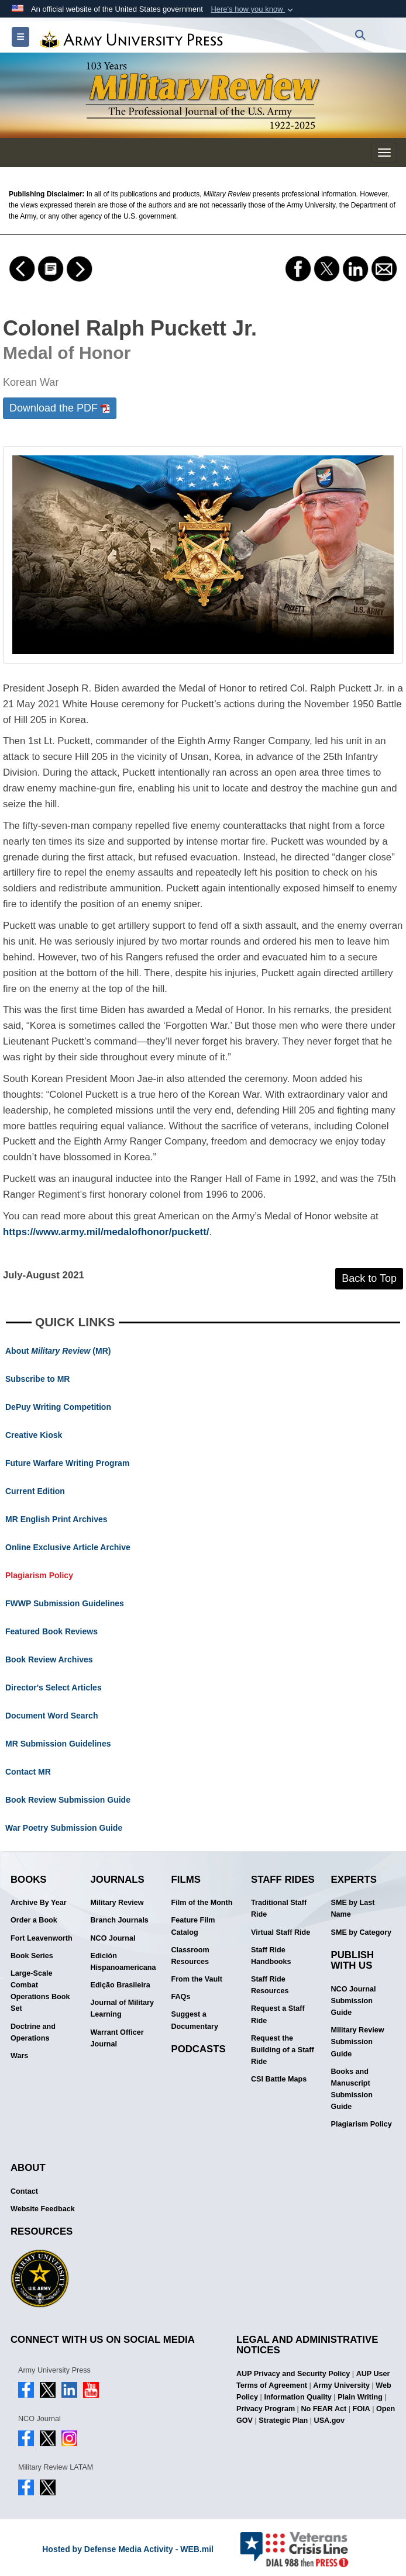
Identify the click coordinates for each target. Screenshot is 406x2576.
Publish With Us (352, 1960)
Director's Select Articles (53, 1687)
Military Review (117, 1903)
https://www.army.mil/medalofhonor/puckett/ (106, 1231)
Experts (354, 1879)
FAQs (181, 1997)
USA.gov (329, 2420)
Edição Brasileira (120, 1985)
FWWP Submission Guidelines (64, 1603)
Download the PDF (59, 408)
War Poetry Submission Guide (63, 1827)
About (28, 2167)
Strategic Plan (283, 2420)
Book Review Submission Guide (67, 1799)
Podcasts (198, 2049)
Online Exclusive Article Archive (67, 1547)
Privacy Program (265, 2409)
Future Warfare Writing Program (67, 1463)
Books (29, 1879)
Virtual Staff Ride (280, 1932)
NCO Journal (113, 1938)
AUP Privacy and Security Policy (293, 2374)
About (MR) (58, 1351)
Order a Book (34, 1920)
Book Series (32, 1956)
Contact (24, 2191)
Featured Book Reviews (51, 1631)
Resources (42, 2231)
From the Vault (196, 1979)
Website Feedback (43, 2209)
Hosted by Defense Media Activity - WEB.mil (128, 2549)
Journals (117, 1879)
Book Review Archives (49, 1659)
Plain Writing (360, 2397)
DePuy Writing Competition (58, 1407)
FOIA (361, 2409)
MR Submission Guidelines (58, 1743)
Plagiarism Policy (39, 1575)
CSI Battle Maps (279, 2079)
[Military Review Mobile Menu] (384, 152)
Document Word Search (51, 1715)
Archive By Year (39, 1903)
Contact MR (28, 1771)
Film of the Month (202, 1903)
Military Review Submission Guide (357, 2042)
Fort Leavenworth (42, 1938)
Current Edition (35, 1491)
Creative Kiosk (33, 1435)
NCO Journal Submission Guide (353, 2001)
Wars (19, 2056)
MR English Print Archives (56, 1519)
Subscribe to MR (37, 1379)
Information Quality (297, 2397)
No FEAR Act (323, 2409)
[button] (253, 9)
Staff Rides (283, 1879)
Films (186, 1879)
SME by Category (361, 1932)
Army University (341, 2385)
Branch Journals (120, 1920)
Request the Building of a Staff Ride (282, 2050)
